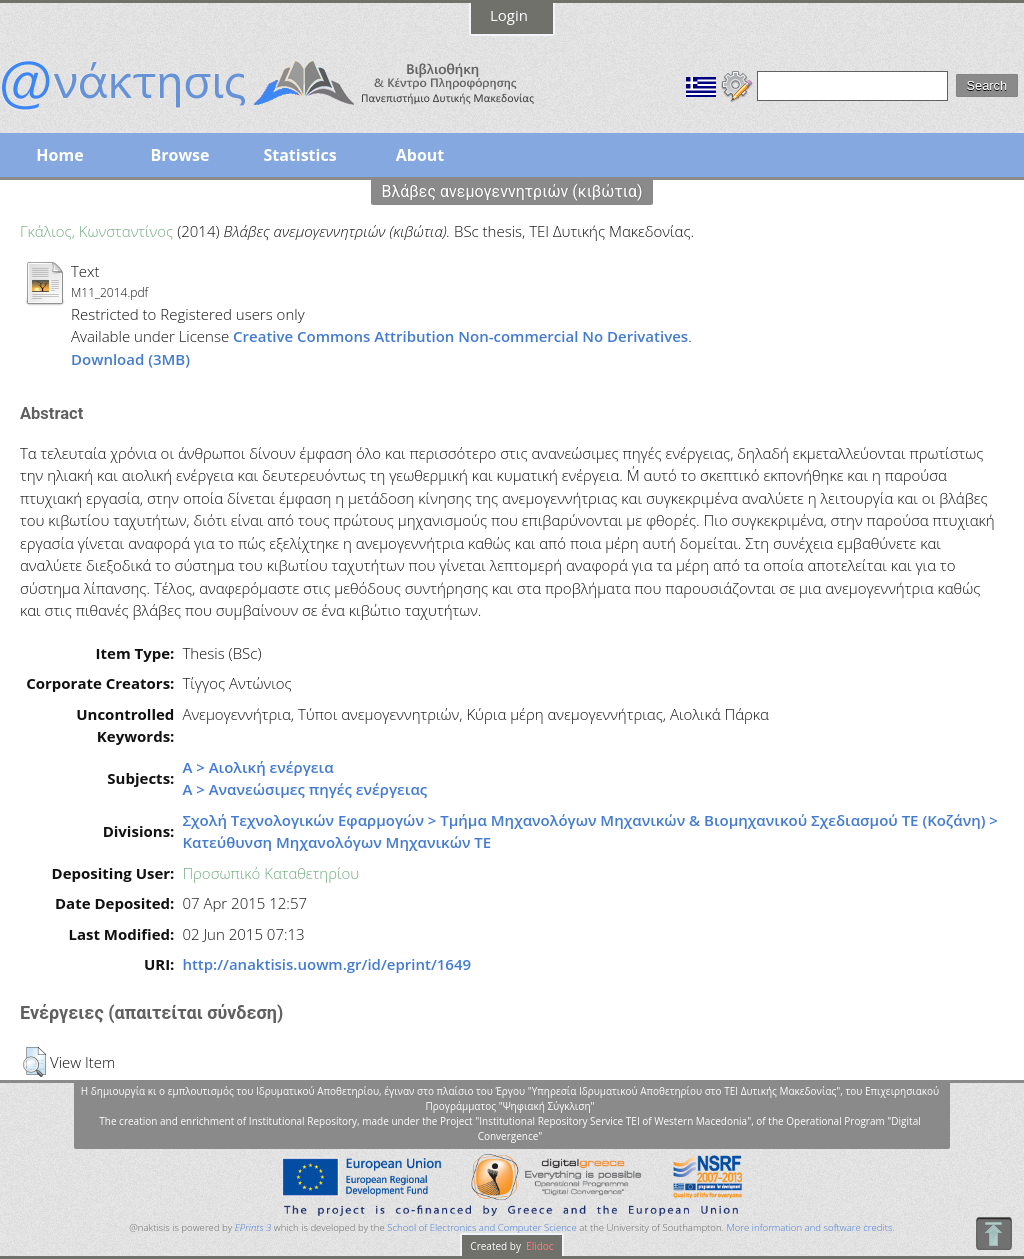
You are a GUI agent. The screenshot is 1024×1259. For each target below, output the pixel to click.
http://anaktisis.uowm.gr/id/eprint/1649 (326, 964)
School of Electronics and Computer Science (481, 1227)
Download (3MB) (130, 359)
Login (509, 15)
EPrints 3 (253, 1227)
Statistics (299, 155)
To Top (993, 1233)
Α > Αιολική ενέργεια (257, 767)
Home (59, 155)
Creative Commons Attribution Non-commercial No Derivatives (460, 336)
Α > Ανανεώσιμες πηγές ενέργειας (304, 789)
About (420, 155)
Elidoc (539, 1246)
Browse (179, 155)
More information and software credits (809, 1227)
